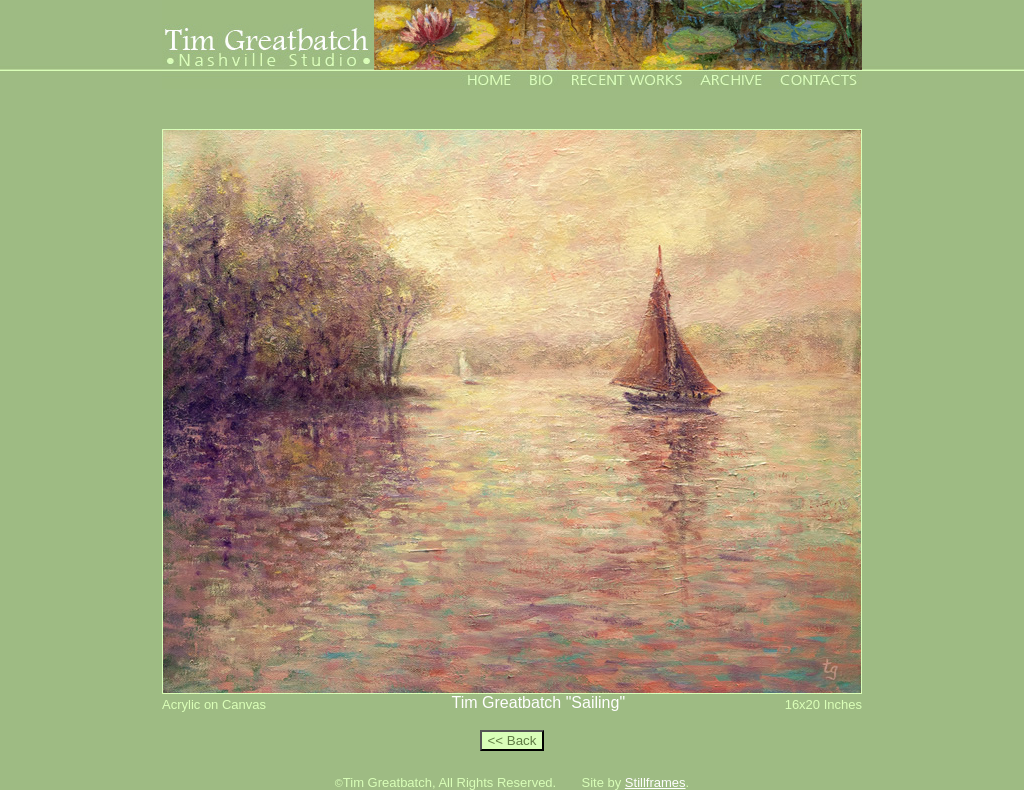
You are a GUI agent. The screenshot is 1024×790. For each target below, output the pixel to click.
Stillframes (655, 782)
